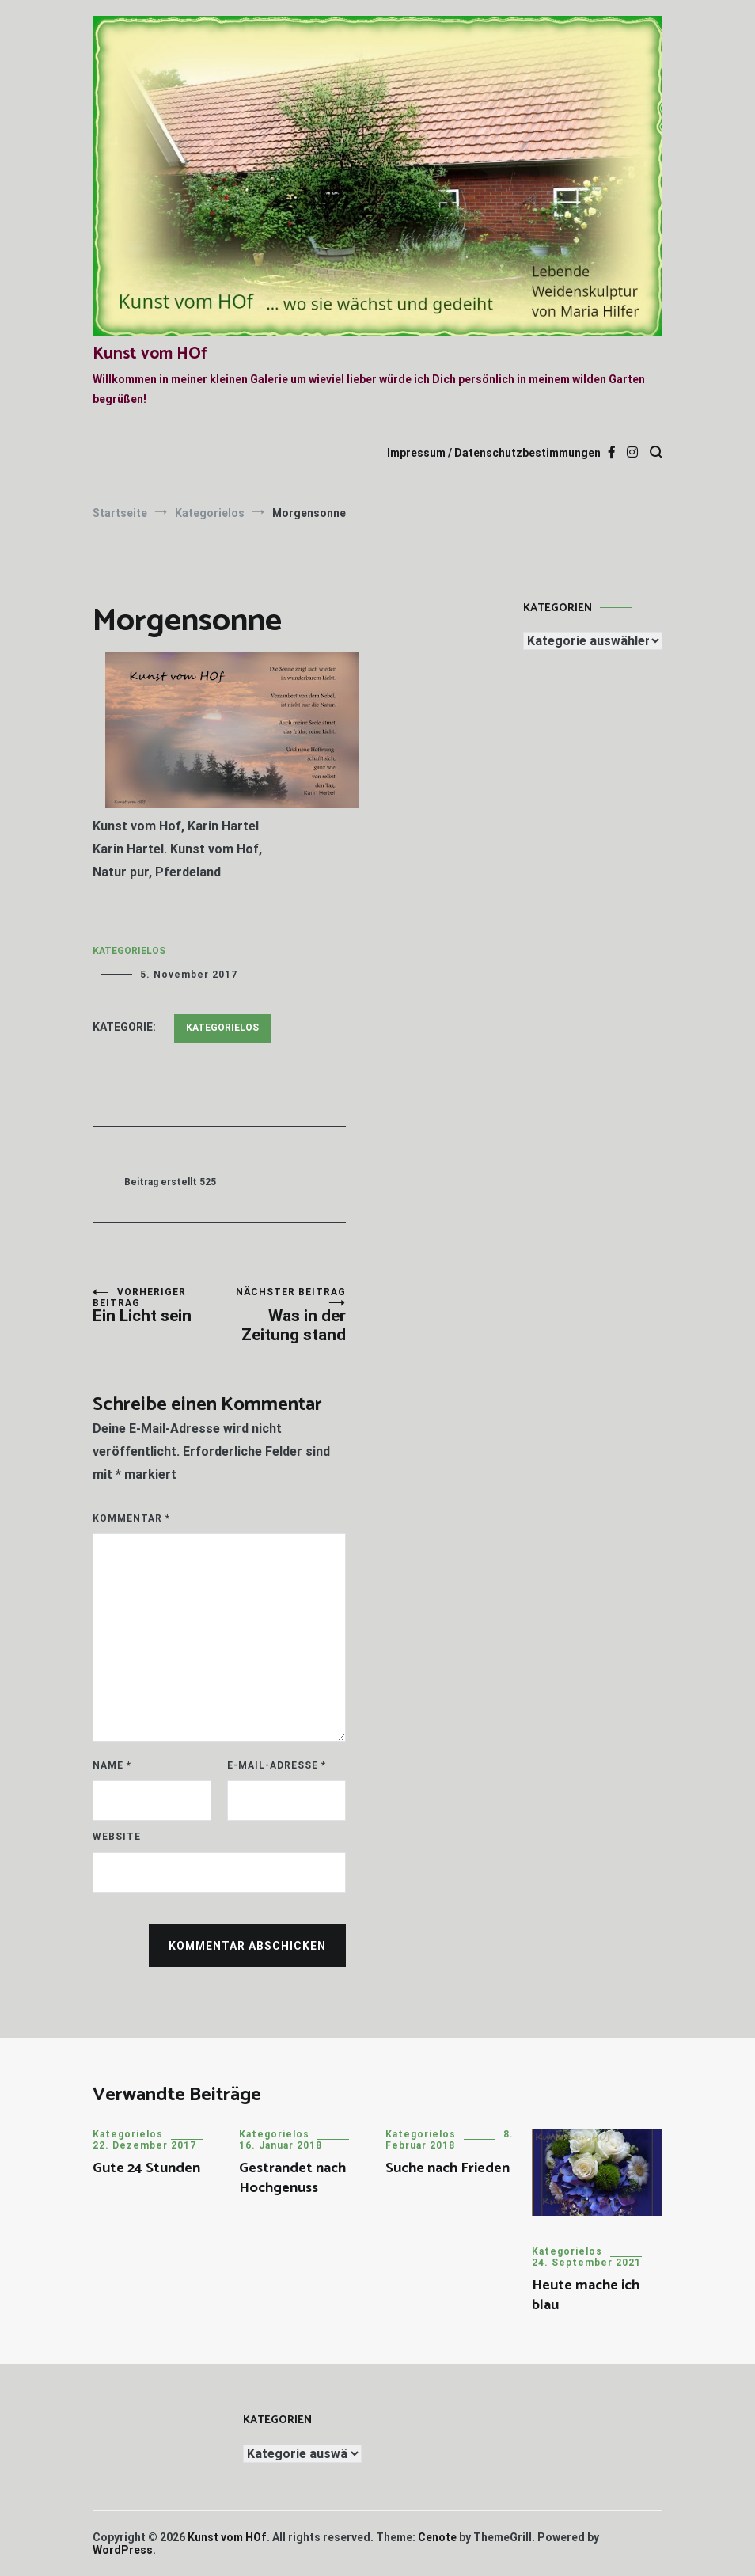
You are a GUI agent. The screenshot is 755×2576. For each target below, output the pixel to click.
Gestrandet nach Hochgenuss (292, 2178)
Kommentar (131, 1518)
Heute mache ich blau (585, 2295)
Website (117, 1836)
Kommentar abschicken (247, 1946)
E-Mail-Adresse (276, 1765)
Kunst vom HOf (150, 353)
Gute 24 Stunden (146, 2168)
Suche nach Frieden (447, 2168)
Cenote (437, 2537)
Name (112, 1765)
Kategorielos (129, 950)
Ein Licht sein (156, 1305)
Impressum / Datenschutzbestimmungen (494, 452)
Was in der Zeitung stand (282, 1315)
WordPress (123, 2550)
